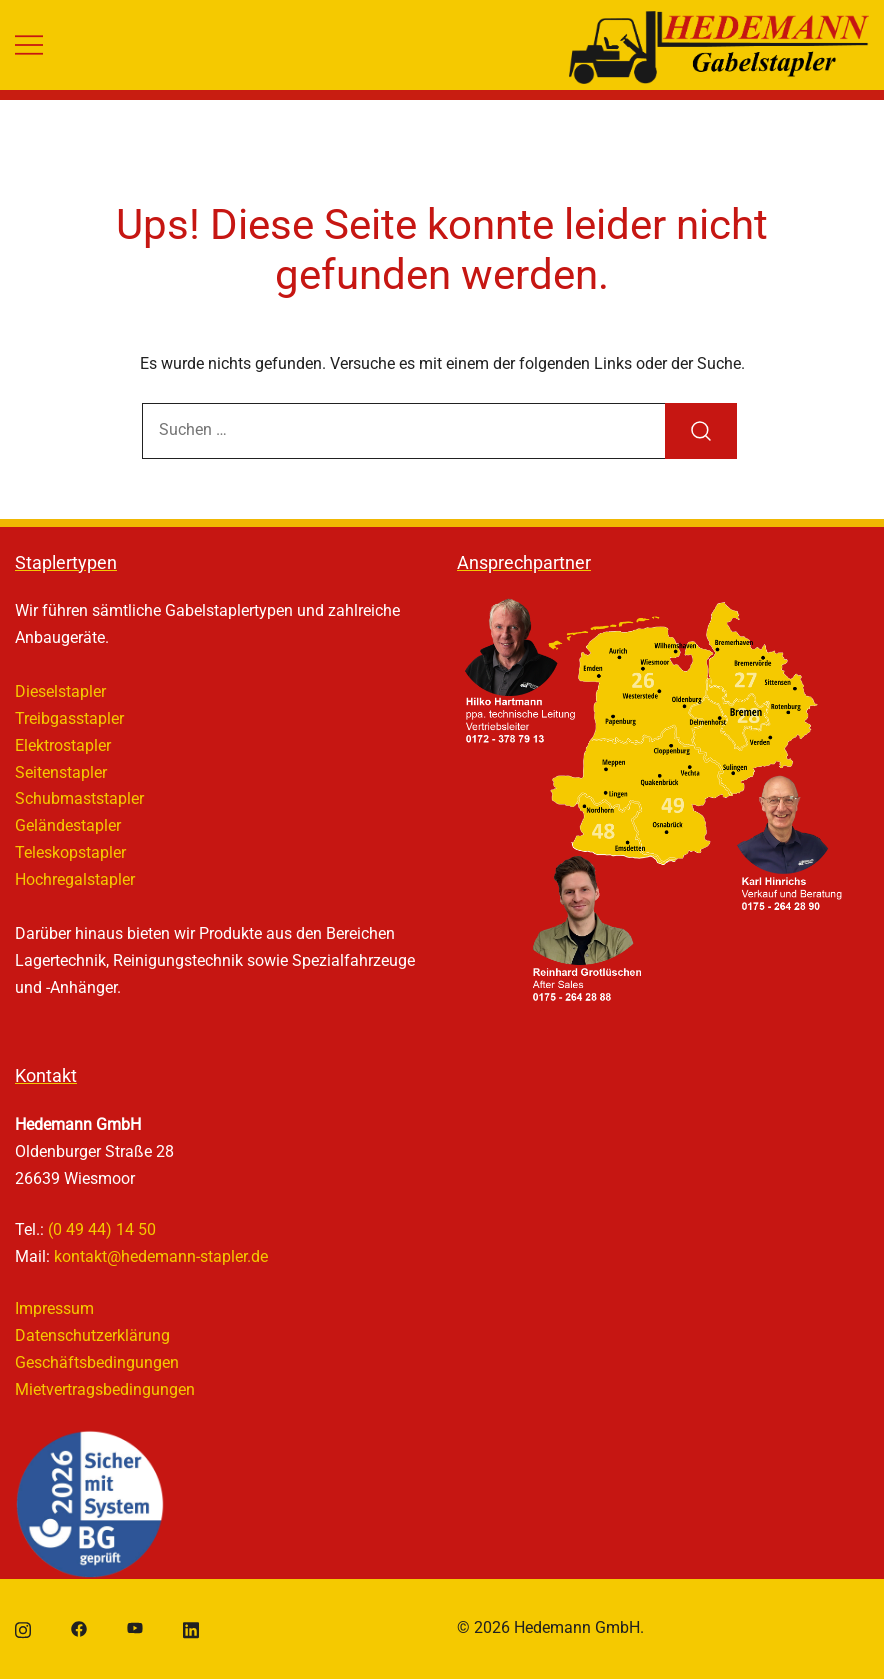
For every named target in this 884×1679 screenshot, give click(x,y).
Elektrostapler (63, 745)
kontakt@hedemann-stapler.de (161, 1256)
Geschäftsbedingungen (97, 1362)
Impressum (54, 1308)
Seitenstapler (61, 772)
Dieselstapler (60, 691)
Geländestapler (68, 825)
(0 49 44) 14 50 (102, 1229)
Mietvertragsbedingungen (105, 1389)
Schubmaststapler (79, 798)
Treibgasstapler (69, 718)
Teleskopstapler (70, 852)
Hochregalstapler (75, 879)
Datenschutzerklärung (92, 1335)
